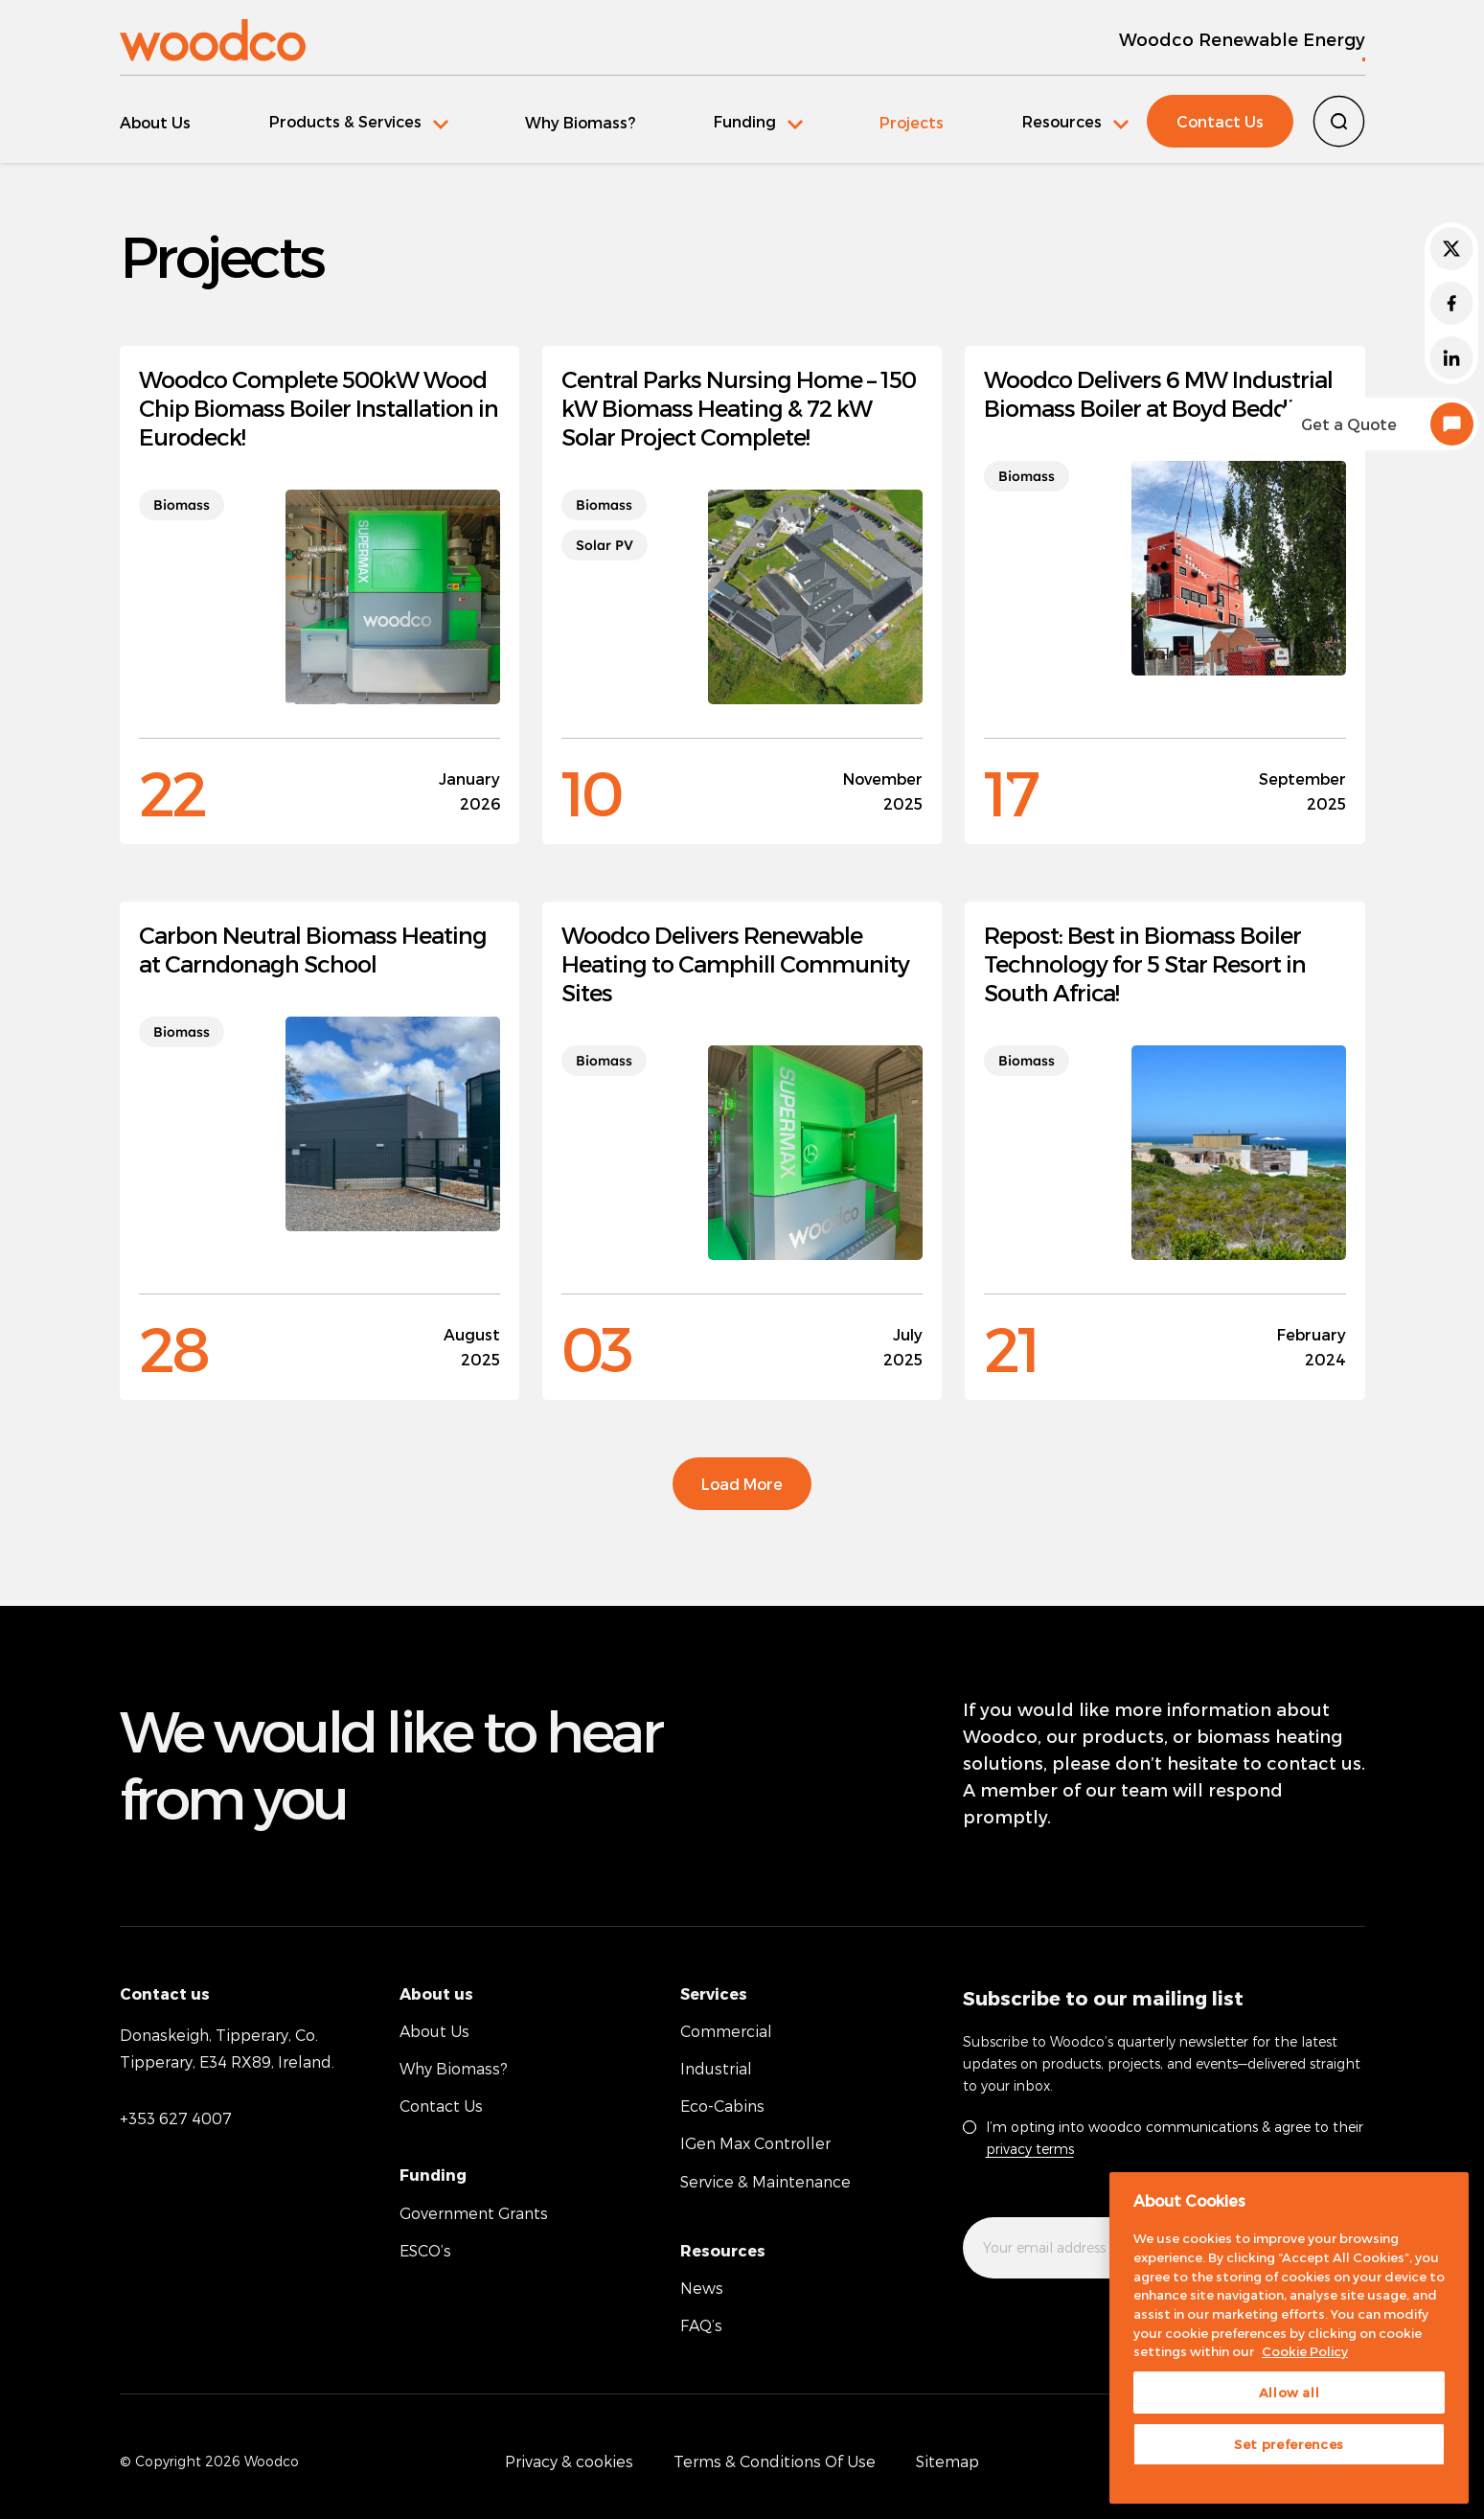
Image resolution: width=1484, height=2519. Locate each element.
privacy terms (1030, 2148)
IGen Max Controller (755, 2143)
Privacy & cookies (569, 2461)
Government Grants (474, 2212)
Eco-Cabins (722, 2105)
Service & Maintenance (765, 2180)
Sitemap (947, 2461)
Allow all (1289, 2392)
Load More (742, 1483)
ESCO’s (425, 2249)
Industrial (716, 2068)
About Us (155, 122)
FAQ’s (701, 2325)
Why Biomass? (575, 122)
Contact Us (1220, 121)
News (701, 2288)
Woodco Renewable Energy (1242, 39)
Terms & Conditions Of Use (775, 2461)
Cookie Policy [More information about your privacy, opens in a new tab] (1305, 2351)
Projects (902, 122)
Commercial (726, 2030)
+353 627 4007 (176, 2117)
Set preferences (1289, 2444)
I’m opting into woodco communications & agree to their (1174, 2137)
